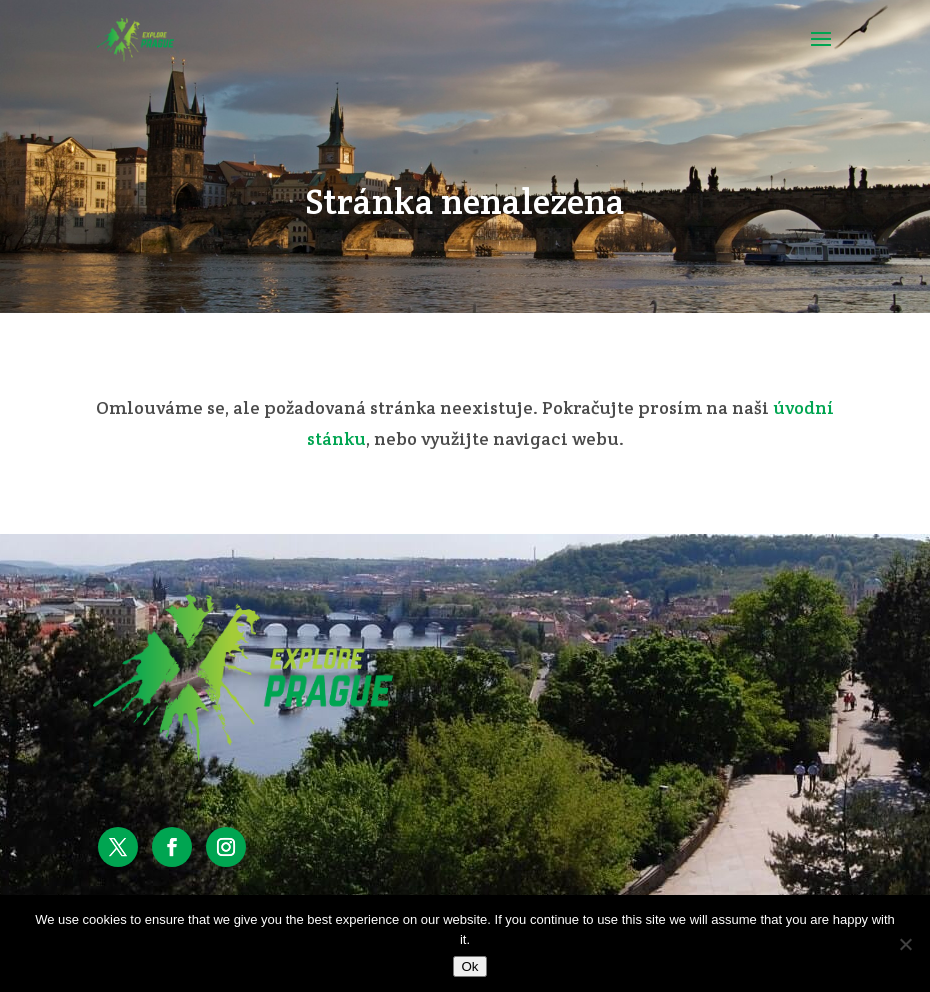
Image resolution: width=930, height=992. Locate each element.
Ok (469, 966)
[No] (905, 944)
